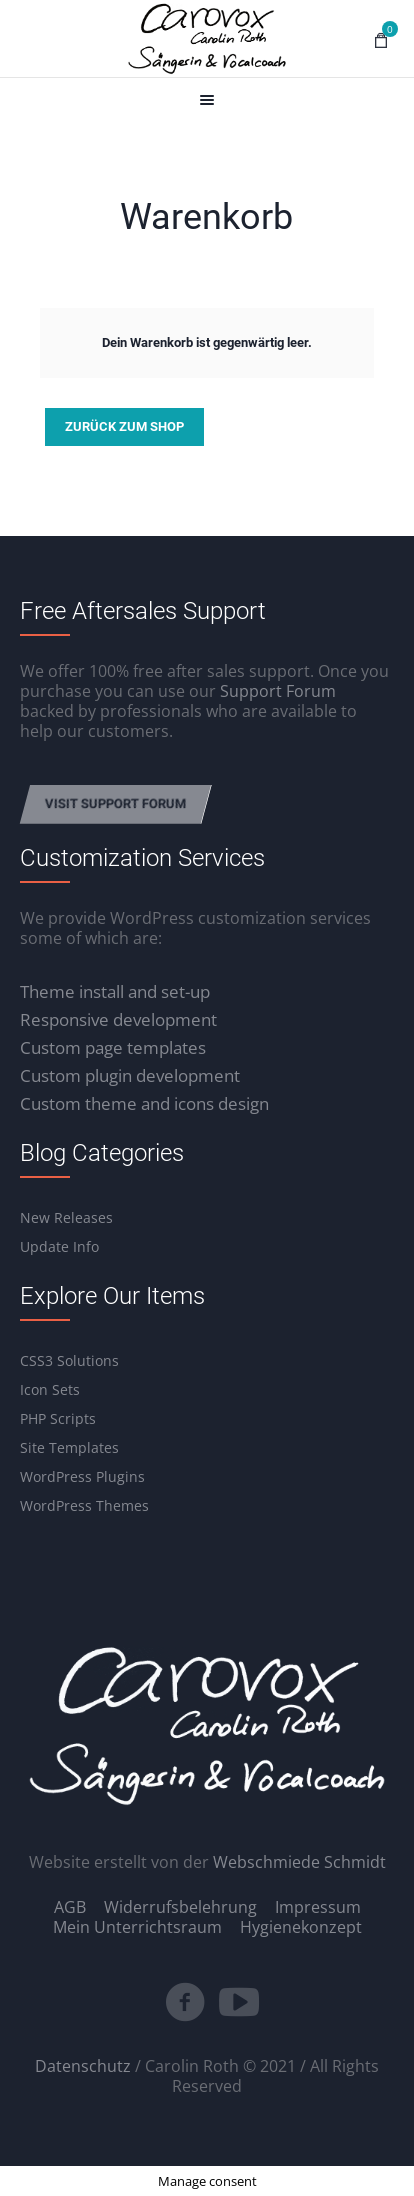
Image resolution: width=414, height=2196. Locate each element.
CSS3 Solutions (69, 1360)
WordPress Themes (84, 1505)
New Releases (66, 1217)
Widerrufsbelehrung (180, 1907)
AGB (70, 1907)
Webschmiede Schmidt (299, 1862)
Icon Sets (50, 1389)
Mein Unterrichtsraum (137, 1927)
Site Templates (69, 1447)
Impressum (318, 1907)
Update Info (59, 1246)
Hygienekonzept (301, 1927)
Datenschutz (83, 2066)
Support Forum (278, 691)
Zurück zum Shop (124, 426)
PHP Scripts (58, 1418)
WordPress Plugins (82, 1476)
